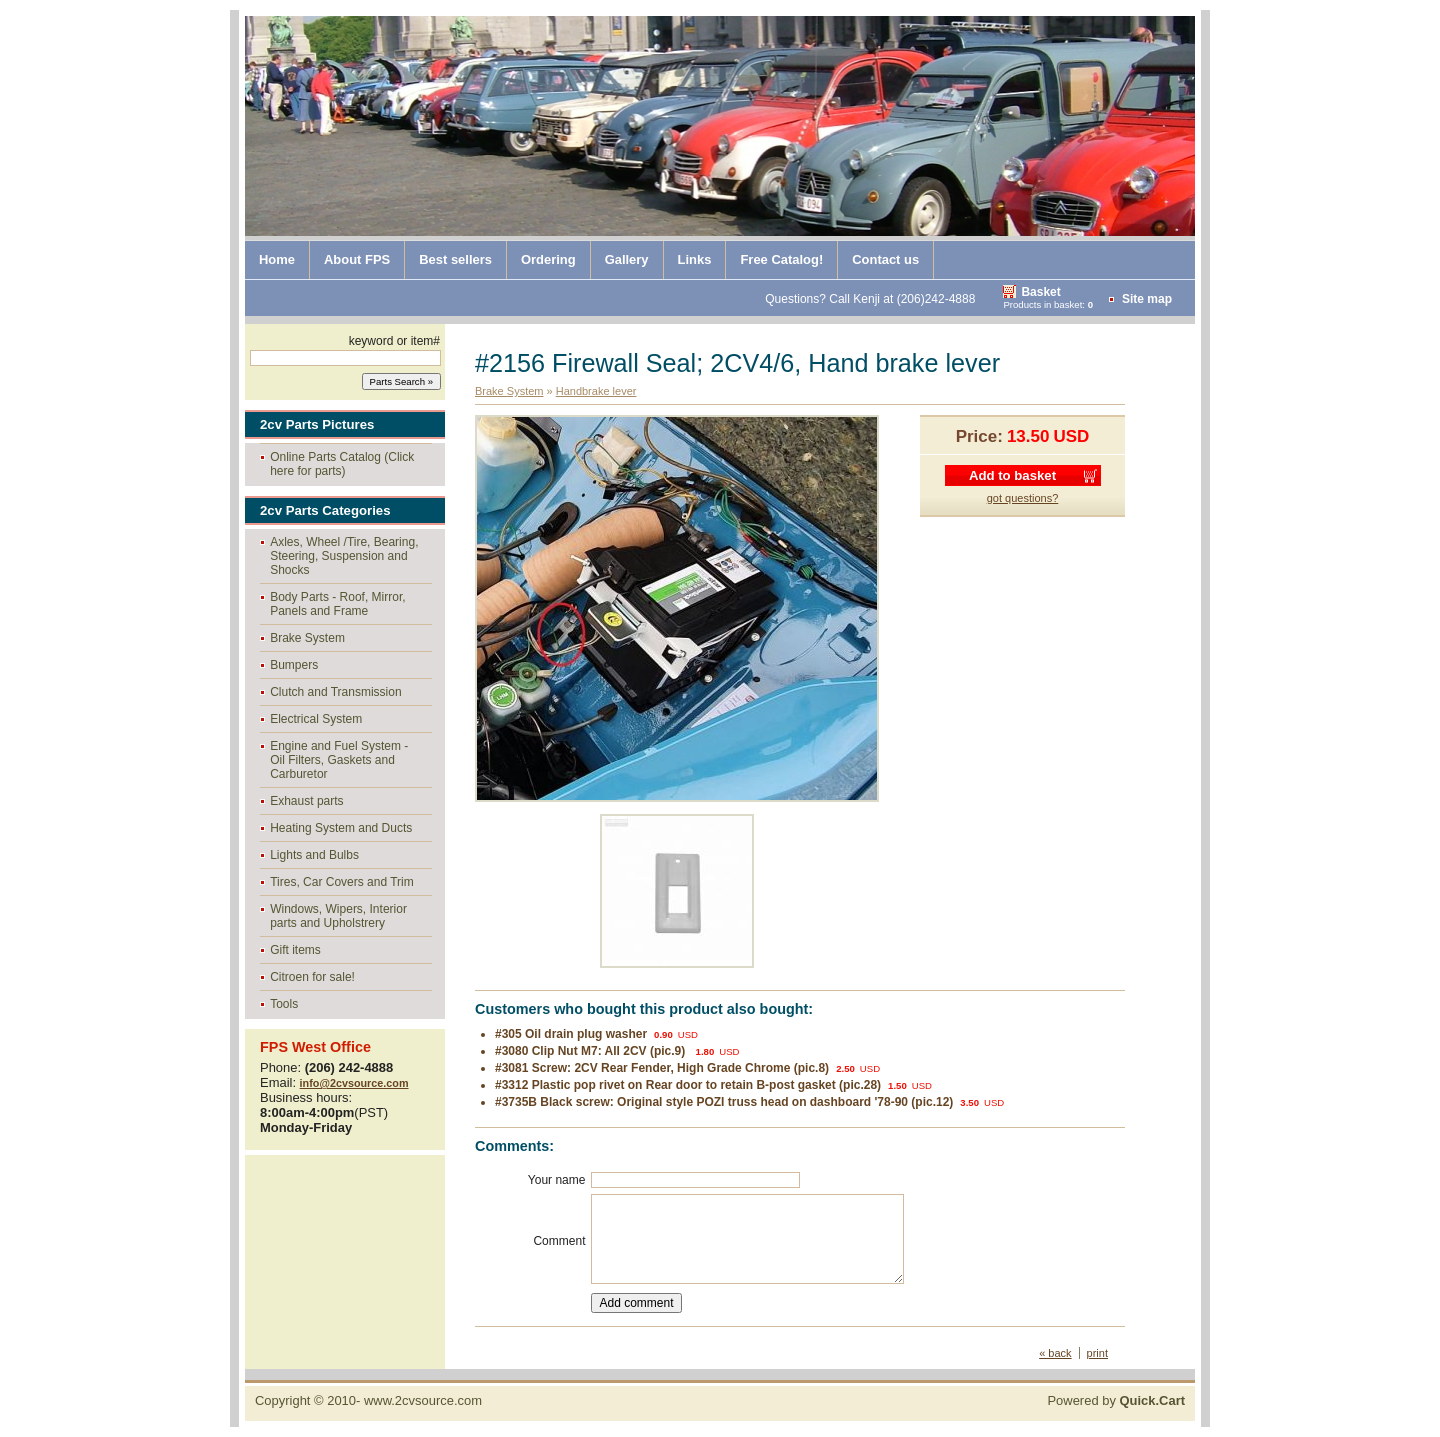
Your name (557, 1180)
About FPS (357, 259)
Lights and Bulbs (314, 855)
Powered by (1116, 1400)
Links (695, 259)
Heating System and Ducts (341, 828)
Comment (559, 1241)
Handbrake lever (596, 391)
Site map (1147, 299)
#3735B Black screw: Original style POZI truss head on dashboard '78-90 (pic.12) (724, 1102)
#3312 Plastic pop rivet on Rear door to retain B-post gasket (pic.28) (688, 1085)
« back (1055, 1353)
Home (277, 259)
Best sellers (455, 259)
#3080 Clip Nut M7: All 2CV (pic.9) (592, 1051)
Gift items (295, 950)
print (1097, 1353)
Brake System (307, 638)
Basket (1040, 292)
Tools (284, 1004)
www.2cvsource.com (423, 1400)
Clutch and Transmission (335, 692)
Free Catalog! (781, 259)
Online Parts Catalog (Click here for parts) (342, 464)
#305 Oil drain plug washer (571, 1034)
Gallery (627, 259)
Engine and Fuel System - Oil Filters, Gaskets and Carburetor (339, 760)
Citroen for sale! (312, 977)
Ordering (548, 259)
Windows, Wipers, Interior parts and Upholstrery (338, 916)
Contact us (885, 259)
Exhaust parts (306, 801)
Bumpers (294, 665)
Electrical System (316, 719)
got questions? (1023, 498)
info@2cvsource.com (354, 1083)
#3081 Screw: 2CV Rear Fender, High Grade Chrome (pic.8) (662, 1068)
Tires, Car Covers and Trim (342, 882)
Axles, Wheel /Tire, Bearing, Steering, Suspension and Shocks (344, 556)
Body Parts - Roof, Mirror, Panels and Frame (337, 604)
